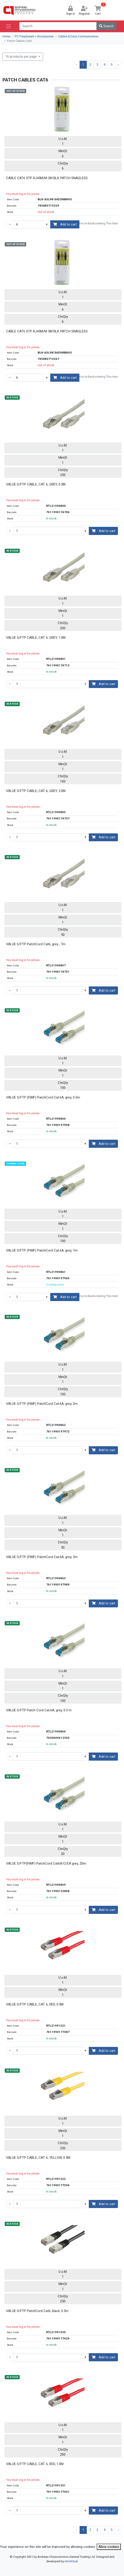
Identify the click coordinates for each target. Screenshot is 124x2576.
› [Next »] (118, 65)
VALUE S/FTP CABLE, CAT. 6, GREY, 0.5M (35, 484)
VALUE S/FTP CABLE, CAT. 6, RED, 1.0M (34, 2464)
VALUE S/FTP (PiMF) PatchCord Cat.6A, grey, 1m (42, 1250)
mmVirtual (71, 2561)
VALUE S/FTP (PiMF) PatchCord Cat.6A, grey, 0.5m (43, 1097)
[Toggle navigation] (8, 26)
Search (106, 26)
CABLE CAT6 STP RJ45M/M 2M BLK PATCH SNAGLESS (47, 178)
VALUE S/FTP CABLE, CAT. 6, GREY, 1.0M (35, 638)
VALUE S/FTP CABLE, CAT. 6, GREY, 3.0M (35, 791)
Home (6, 36)
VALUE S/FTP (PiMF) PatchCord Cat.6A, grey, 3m (42, 1557)
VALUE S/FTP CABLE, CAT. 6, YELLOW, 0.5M (38, 2158)
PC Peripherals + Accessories (34, 36)
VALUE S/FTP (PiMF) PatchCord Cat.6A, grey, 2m (42, 1404)
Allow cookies (108, 2547)
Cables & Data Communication (78, 36)
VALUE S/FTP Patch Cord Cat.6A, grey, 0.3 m (39, 1710)
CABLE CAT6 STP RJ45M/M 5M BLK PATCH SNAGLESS (47, 331)
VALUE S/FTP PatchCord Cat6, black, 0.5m (37, 2311)
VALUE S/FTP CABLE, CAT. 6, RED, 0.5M (34, 2004)
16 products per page (21, 56)
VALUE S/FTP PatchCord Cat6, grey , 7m (35, 944)
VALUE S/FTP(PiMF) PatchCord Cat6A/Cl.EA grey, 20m (46, 1863)
